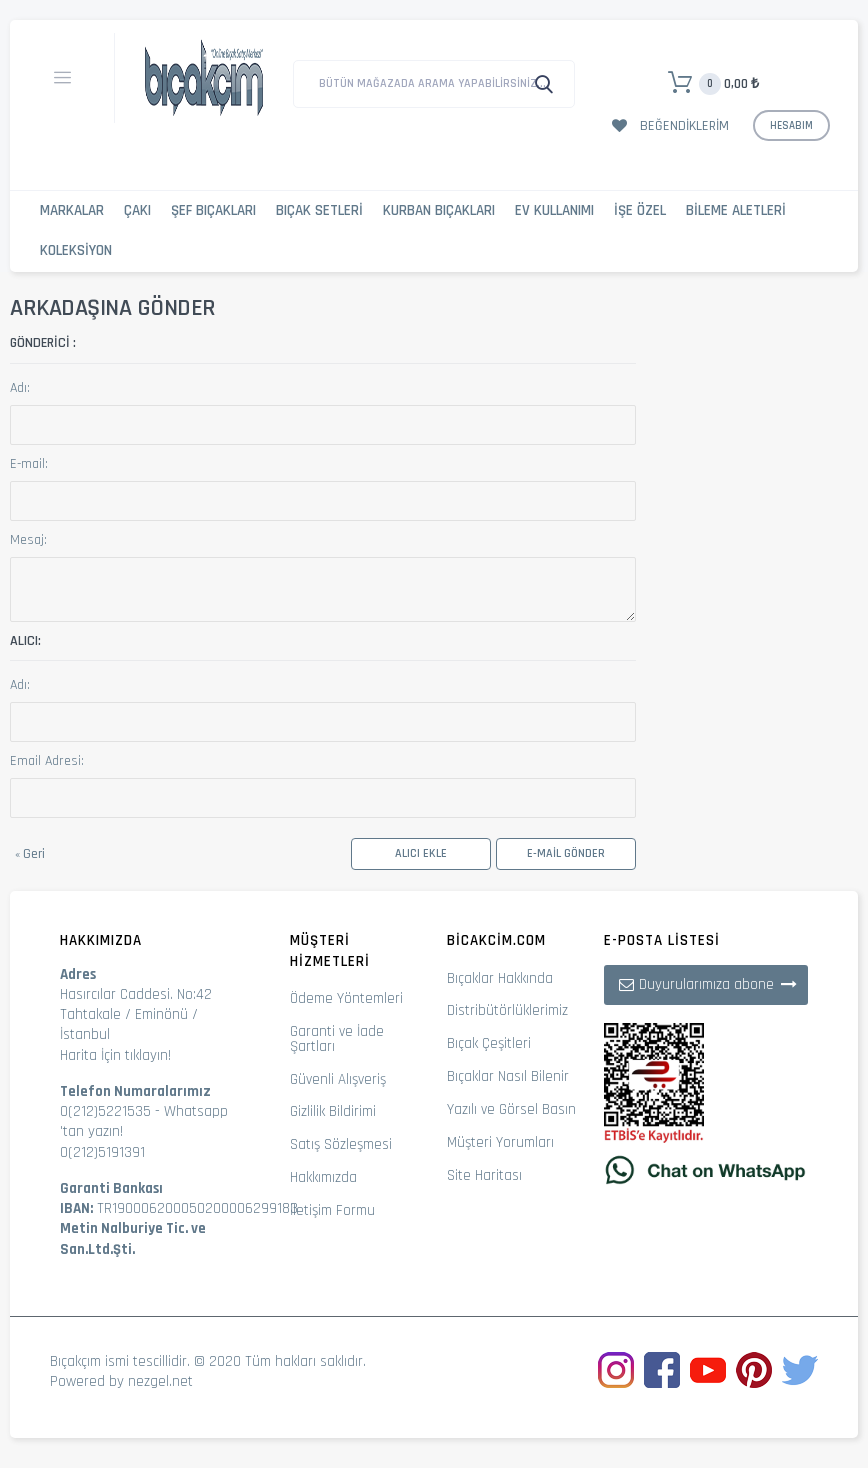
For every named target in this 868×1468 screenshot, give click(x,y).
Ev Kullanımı (554, 210)
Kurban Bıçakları (439, 210)
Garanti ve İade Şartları (337, 1039)
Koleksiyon (76, 250)
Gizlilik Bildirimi (333, 1111)
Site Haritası (484, 1175)
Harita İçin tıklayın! (115, 1055)
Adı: (20, 388)
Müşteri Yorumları (500, 1142)
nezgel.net (160, 1381)
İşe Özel (640, 210)
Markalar (72, 210)
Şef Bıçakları (213, 210)
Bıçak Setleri (319, 210)
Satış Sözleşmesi (341, 1144)
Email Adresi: (47, 761)
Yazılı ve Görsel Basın (511, 1109)
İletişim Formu (332, 1210)
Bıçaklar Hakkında (500, 978)
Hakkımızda (323, 1177)
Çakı (137, 210)
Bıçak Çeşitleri (489, 1043)
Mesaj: (28, 540)
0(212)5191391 (102, 1152)
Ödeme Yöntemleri (346, 998)
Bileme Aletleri (736, 210)
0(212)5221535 (105, 1111)
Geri (30, 854)
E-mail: (29, 464)
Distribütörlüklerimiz (507, 1010)
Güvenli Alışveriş (338, 1079)
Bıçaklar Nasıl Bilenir (508, 1076)
